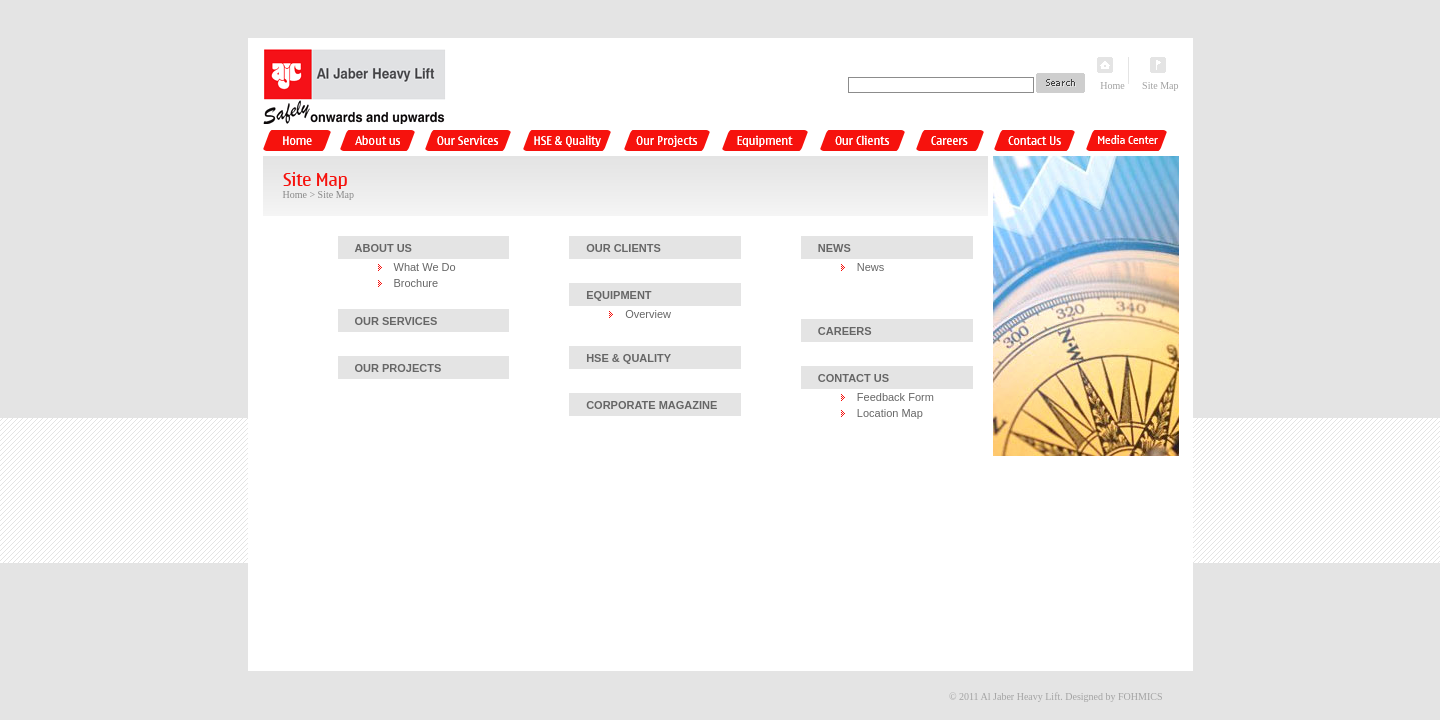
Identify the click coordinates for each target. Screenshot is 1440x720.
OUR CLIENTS (623, 248)
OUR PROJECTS (398, 368)
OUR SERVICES (396, 321)
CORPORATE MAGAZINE (651, 405)
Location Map (890, 413)
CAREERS (845, 331)
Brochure (416, 283)
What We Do (425, 267)
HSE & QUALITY (628, 358)
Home (1112, 85)
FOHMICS (1140, 696)
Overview (648, 314)
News (871, 267)
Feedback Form (895, 397)
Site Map (1160, 85)
